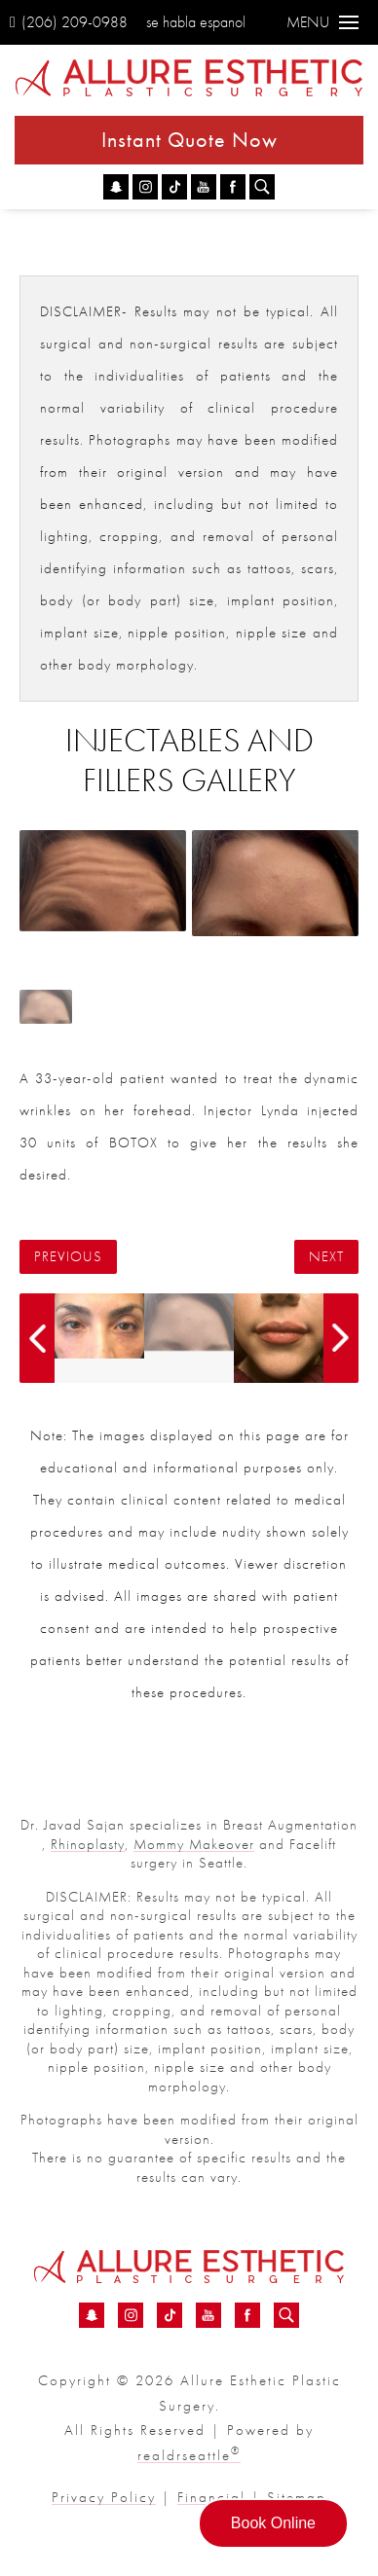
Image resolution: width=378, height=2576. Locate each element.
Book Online (273, 2523)
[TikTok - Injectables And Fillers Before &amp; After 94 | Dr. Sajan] (174, 187)
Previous (68, 1257)
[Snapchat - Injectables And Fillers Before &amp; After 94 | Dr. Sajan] (116, 187)
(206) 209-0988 (69, 22)
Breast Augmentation (290, 1824)
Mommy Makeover (193, 1844)
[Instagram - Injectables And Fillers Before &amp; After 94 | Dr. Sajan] (145, 187)
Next (326, 1257)
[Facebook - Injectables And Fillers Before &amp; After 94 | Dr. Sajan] (233, 187)
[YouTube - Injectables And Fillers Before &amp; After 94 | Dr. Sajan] (203, 187)
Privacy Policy (104, 2497)
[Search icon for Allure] (262, 187)
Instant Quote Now (189, 140)
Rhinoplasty (88, 1844)
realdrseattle (189, 2455)
